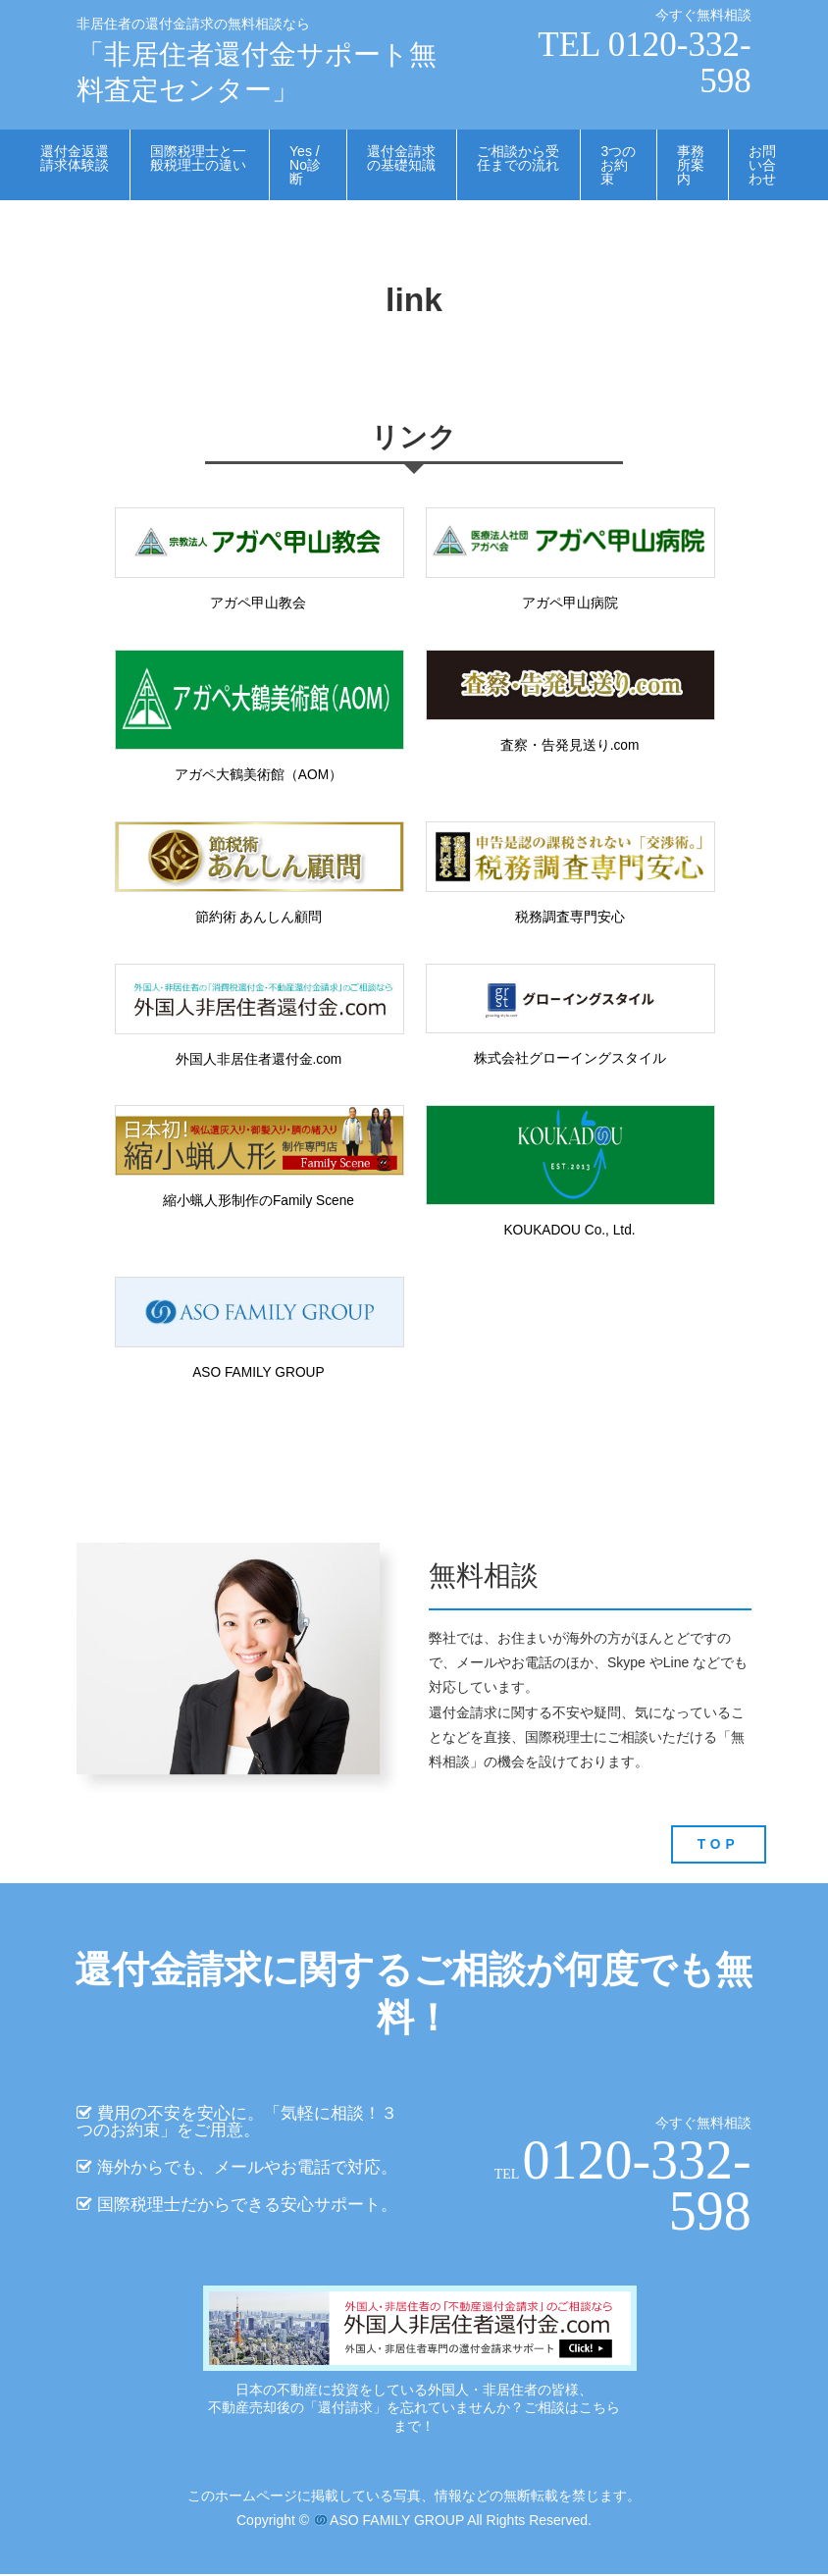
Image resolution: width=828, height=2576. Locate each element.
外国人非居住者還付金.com (258, 1061)
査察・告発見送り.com (569, 746)
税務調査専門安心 (570, 917)
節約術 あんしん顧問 (258, 917)
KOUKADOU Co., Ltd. (569, 1232)
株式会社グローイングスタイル (570, 1060)
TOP (718, 1846)
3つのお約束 (618, 164)
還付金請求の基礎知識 (401, 158)
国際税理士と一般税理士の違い (198, 158)
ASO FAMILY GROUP (258, 1374)
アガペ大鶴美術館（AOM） (258, 775)
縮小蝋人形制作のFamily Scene (258, 1202)
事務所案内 (690, 164)
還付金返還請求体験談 (74, 158)
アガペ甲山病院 (570, 603)
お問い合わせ (762, 164)
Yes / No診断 (305, 164)
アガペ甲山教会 (258, 603)
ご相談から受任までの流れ (518, 158)
